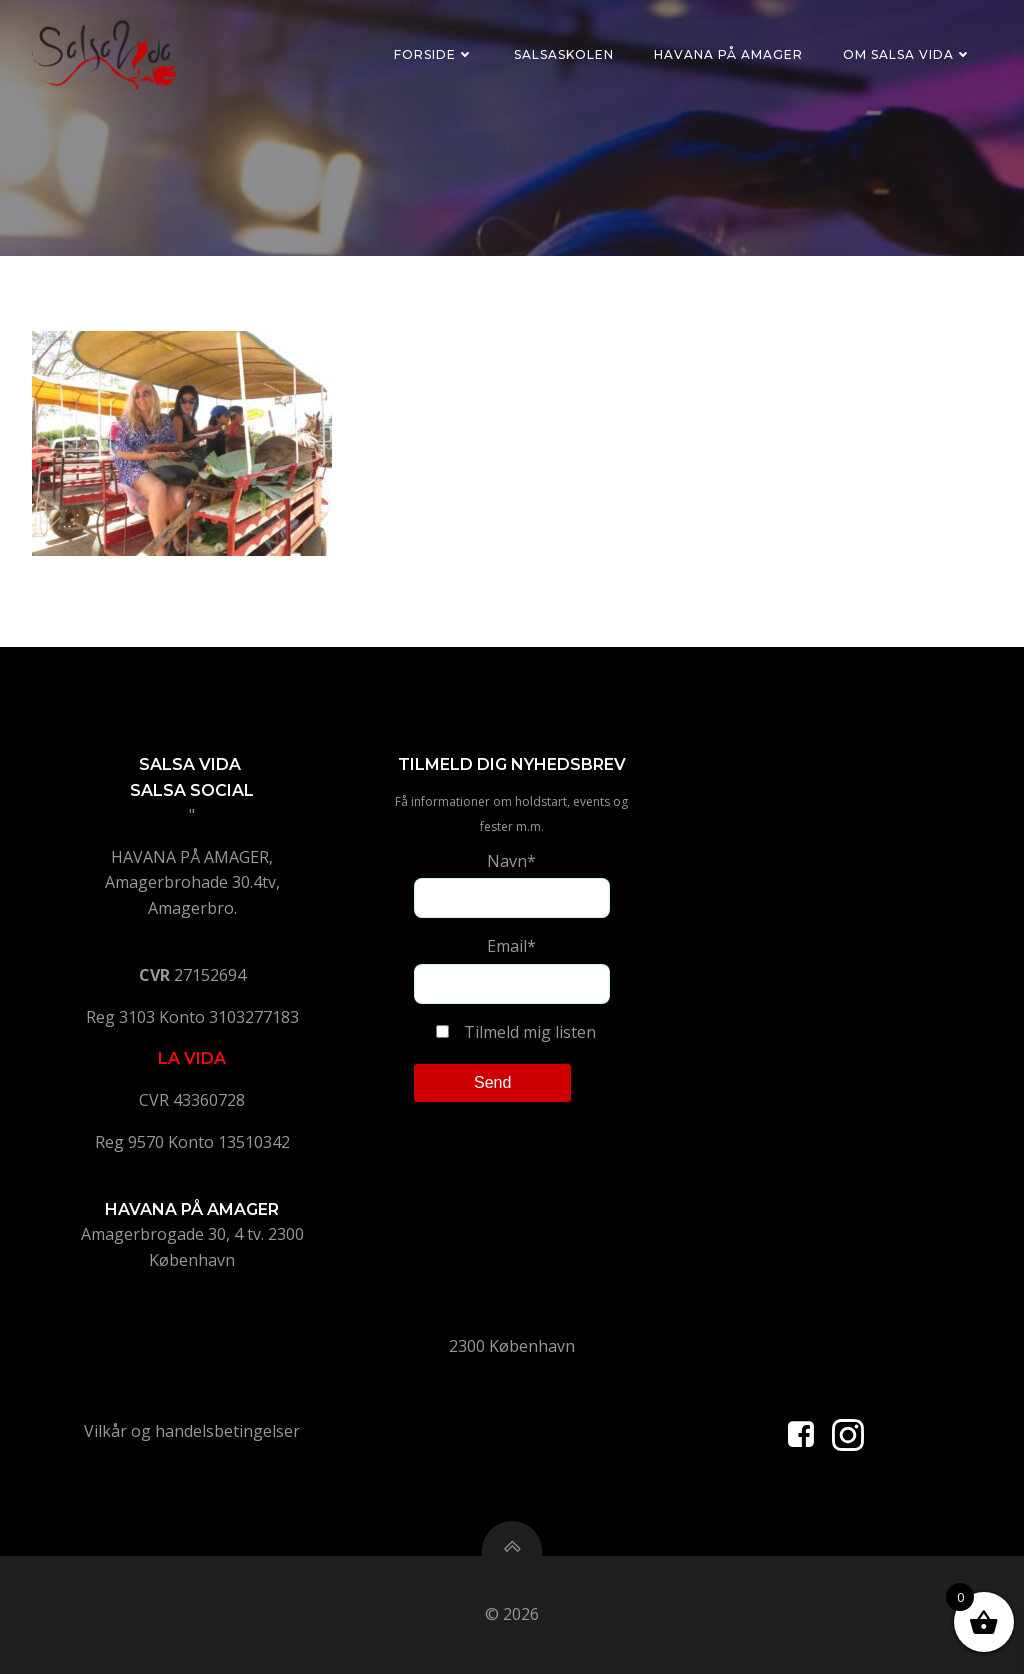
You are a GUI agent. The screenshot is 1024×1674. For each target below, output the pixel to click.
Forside (434, 54)
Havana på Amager (728, 54)
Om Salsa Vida (907, 54)
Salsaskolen (564, 54)
